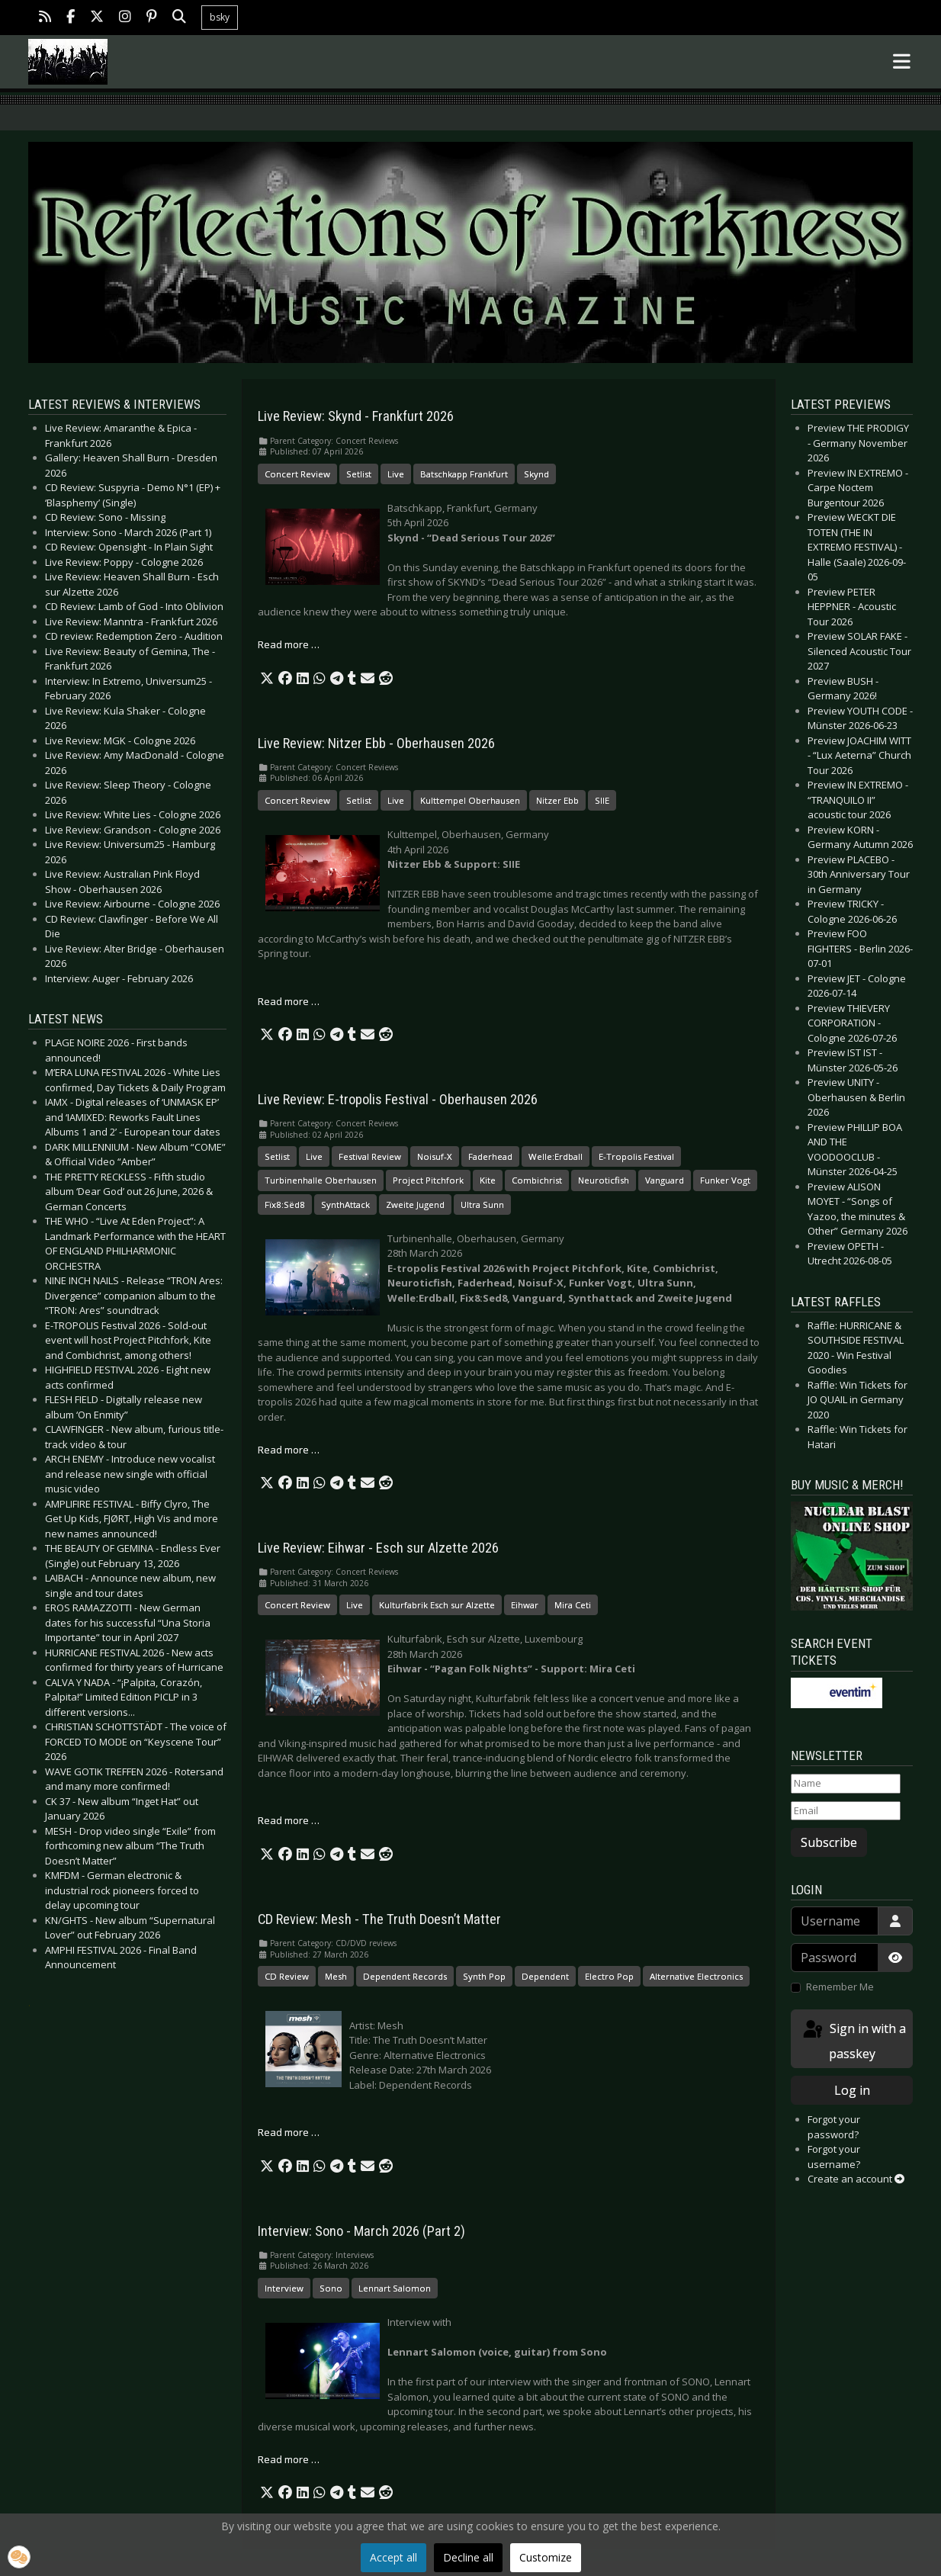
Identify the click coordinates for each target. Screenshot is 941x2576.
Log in (852, 2090)
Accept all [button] (393, 2557)
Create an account (856, 2179)
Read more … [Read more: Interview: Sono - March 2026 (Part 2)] (289, 2459)
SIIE (602, 800)
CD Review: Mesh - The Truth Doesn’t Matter (379, 1919)
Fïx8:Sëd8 (285, 1204)
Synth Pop (484, 1976)
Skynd (536, 474)
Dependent (545, 1976)
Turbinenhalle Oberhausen (321, 1180)
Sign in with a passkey (853, 2040)
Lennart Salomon (394, 2288)
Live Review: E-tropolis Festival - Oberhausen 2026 (398, 1099)
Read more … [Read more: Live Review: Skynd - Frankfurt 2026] (289, 644)
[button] (267, 679)
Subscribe (829, 1842)
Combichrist (537, 1180)
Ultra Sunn (482, 1204)
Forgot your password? (834, 2126)
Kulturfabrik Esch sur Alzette (437, 1605)
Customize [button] (545, 2557)
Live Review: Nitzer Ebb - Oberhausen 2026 (376, 743)
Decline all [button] (468, 2557)
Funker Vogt (725, 1180)
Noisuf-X (434, 1156)
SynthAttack (345, 1204)
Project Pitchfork (428, 1180)
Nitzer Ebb (557, 800)
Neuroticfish (603, 1180)
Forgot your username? (834, 2156)
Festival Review (370, 1156)
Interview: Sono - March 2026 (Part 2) (361, 2231)
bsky (220, 17)
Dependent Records (405, 1976)
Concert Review (297, 474)
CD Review (287, 1976)
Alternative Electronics (696, 1976)
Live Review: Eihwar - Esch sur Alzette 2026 (378, 1548)
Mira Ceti (572, 1605)
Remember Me (840, 1986)
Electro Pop (609, 1976)
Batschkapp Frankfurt (464, 474)
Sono (331, 2288)
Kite (488, 1180)
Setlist (358, 474)
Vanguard (664, 1180)
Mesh (336, 1976)
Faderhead (490, 1156)
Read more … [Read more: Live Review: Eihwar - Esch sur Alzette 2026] (289, 1820)
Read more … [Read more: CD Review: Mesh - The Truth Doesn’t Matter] (289, 2132)
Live (395, 474)
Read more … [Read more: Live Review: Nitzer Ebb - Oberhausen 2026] (289, 1001)
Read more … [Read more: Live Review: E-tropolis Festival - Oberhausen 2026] (289, 1450)
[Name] (846, 1784)
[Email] (846, 1811)
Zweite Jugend (415, 1204)
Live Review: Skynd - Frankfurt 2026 (356, 416)
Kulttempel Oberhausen (470, 800)
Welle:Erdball (555, 1156)
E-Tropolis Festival (636, 1156)
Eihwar (524, 1605)
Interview (284, 2288)
